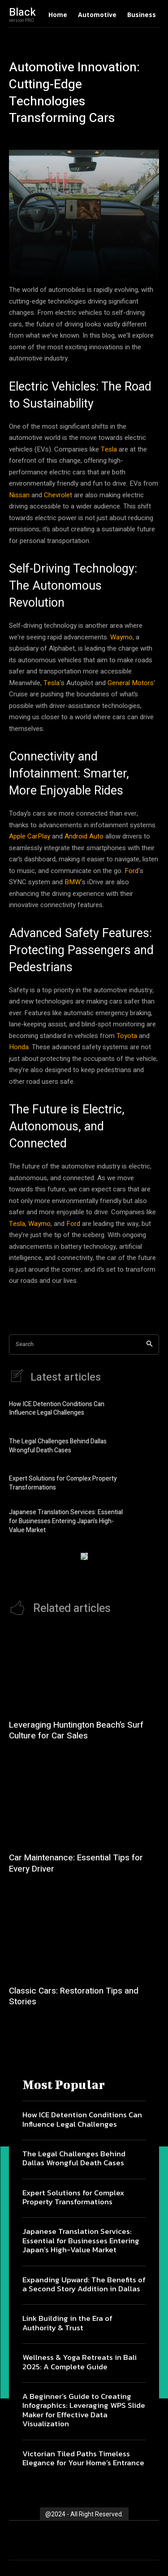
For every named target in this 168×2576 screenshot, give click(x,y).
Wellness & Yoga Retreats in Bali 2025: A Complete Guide (79, 2361)
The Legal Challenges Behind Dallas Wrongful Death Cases (58, 1446)
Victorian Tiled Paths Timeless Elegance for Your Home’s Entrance (83, 2458)
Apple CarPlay (29, 836)
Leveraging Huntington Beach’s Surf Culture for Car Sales (76, 1730)
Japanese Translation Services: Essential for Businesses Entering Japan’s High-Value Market (66, 1520)
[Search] (149, 1344)
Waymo (121, 637)
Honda (19, 1047)
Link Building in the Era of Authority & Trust (67, 2322)
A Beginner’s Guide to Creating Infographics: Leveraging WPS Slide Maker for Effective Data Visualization (83, 2409)
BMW (73, 882)
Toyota (126, 1036)
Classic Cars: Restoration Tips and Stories (73, 1996)
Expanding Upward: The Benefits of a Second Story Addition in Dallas (84, 2284)
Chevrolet (58, 495)
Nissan (19, 495)
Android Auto (84, 836)
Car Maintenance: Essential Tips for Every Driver (76, 1863)
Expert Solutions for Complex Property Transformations (63, 1483)
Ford (131, 871)
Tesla (109, 449)
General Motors (131, 683)
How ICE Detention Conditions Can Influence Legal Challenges (56, 1408)
